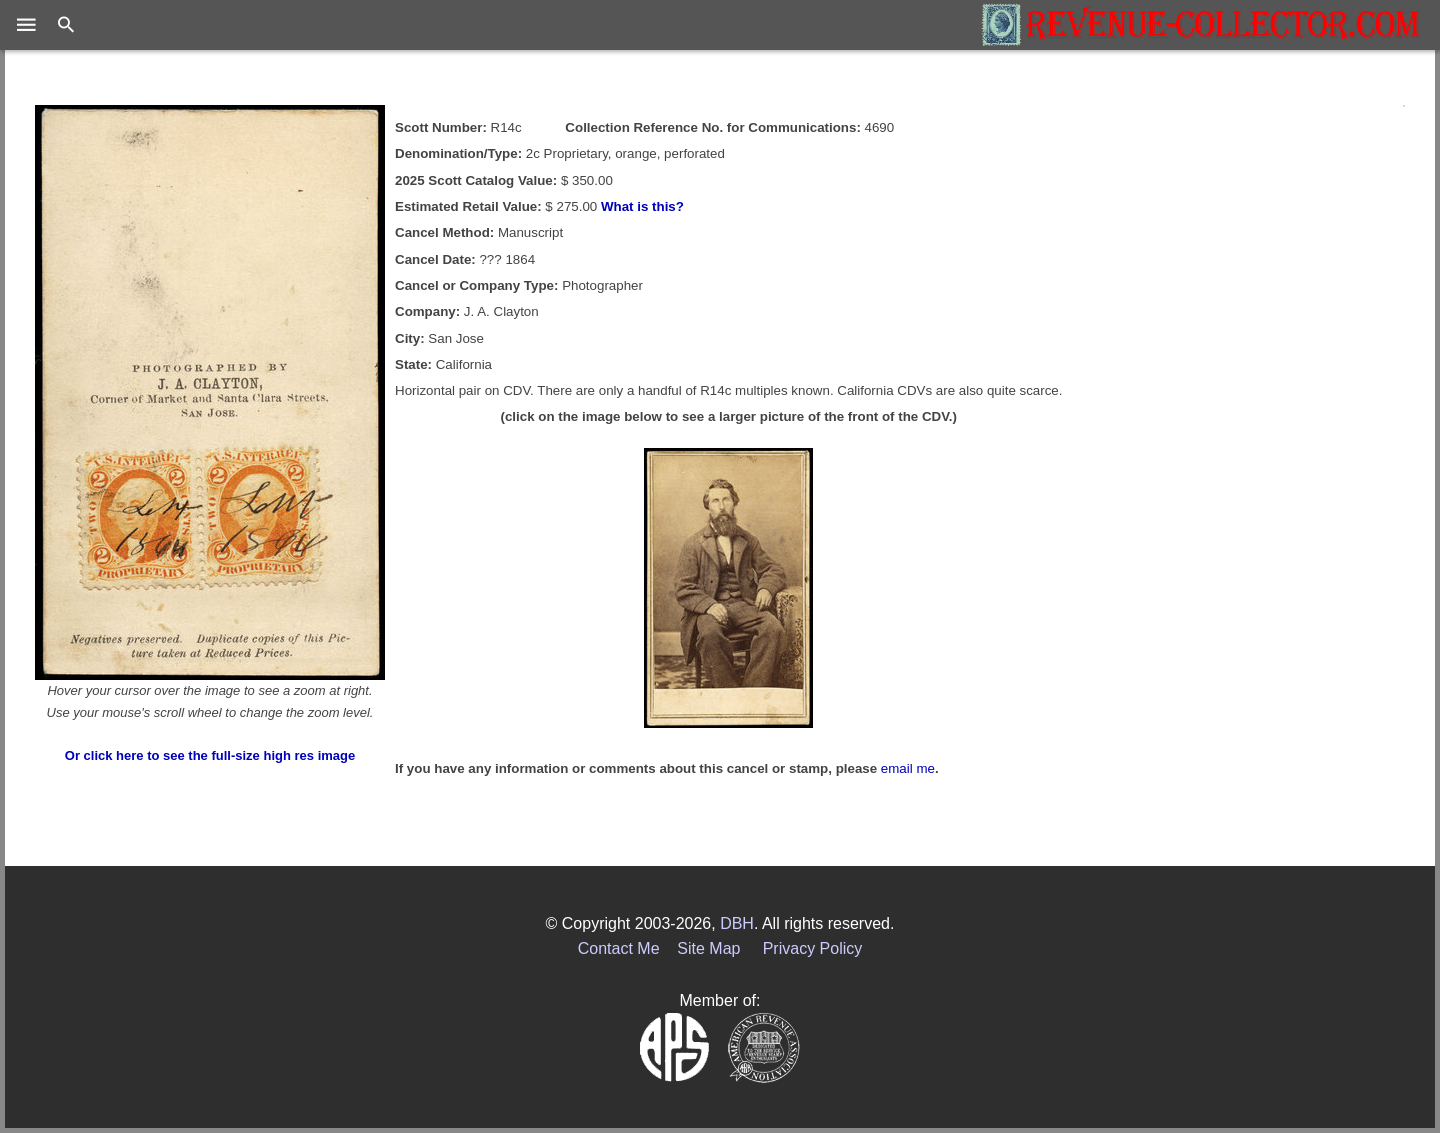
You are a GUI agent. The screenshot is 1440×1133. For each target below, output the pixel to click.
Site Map (708, 948)
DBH (737, 923)
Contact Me (619, 948)
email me (908, 768)
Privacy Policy (813, 948)
